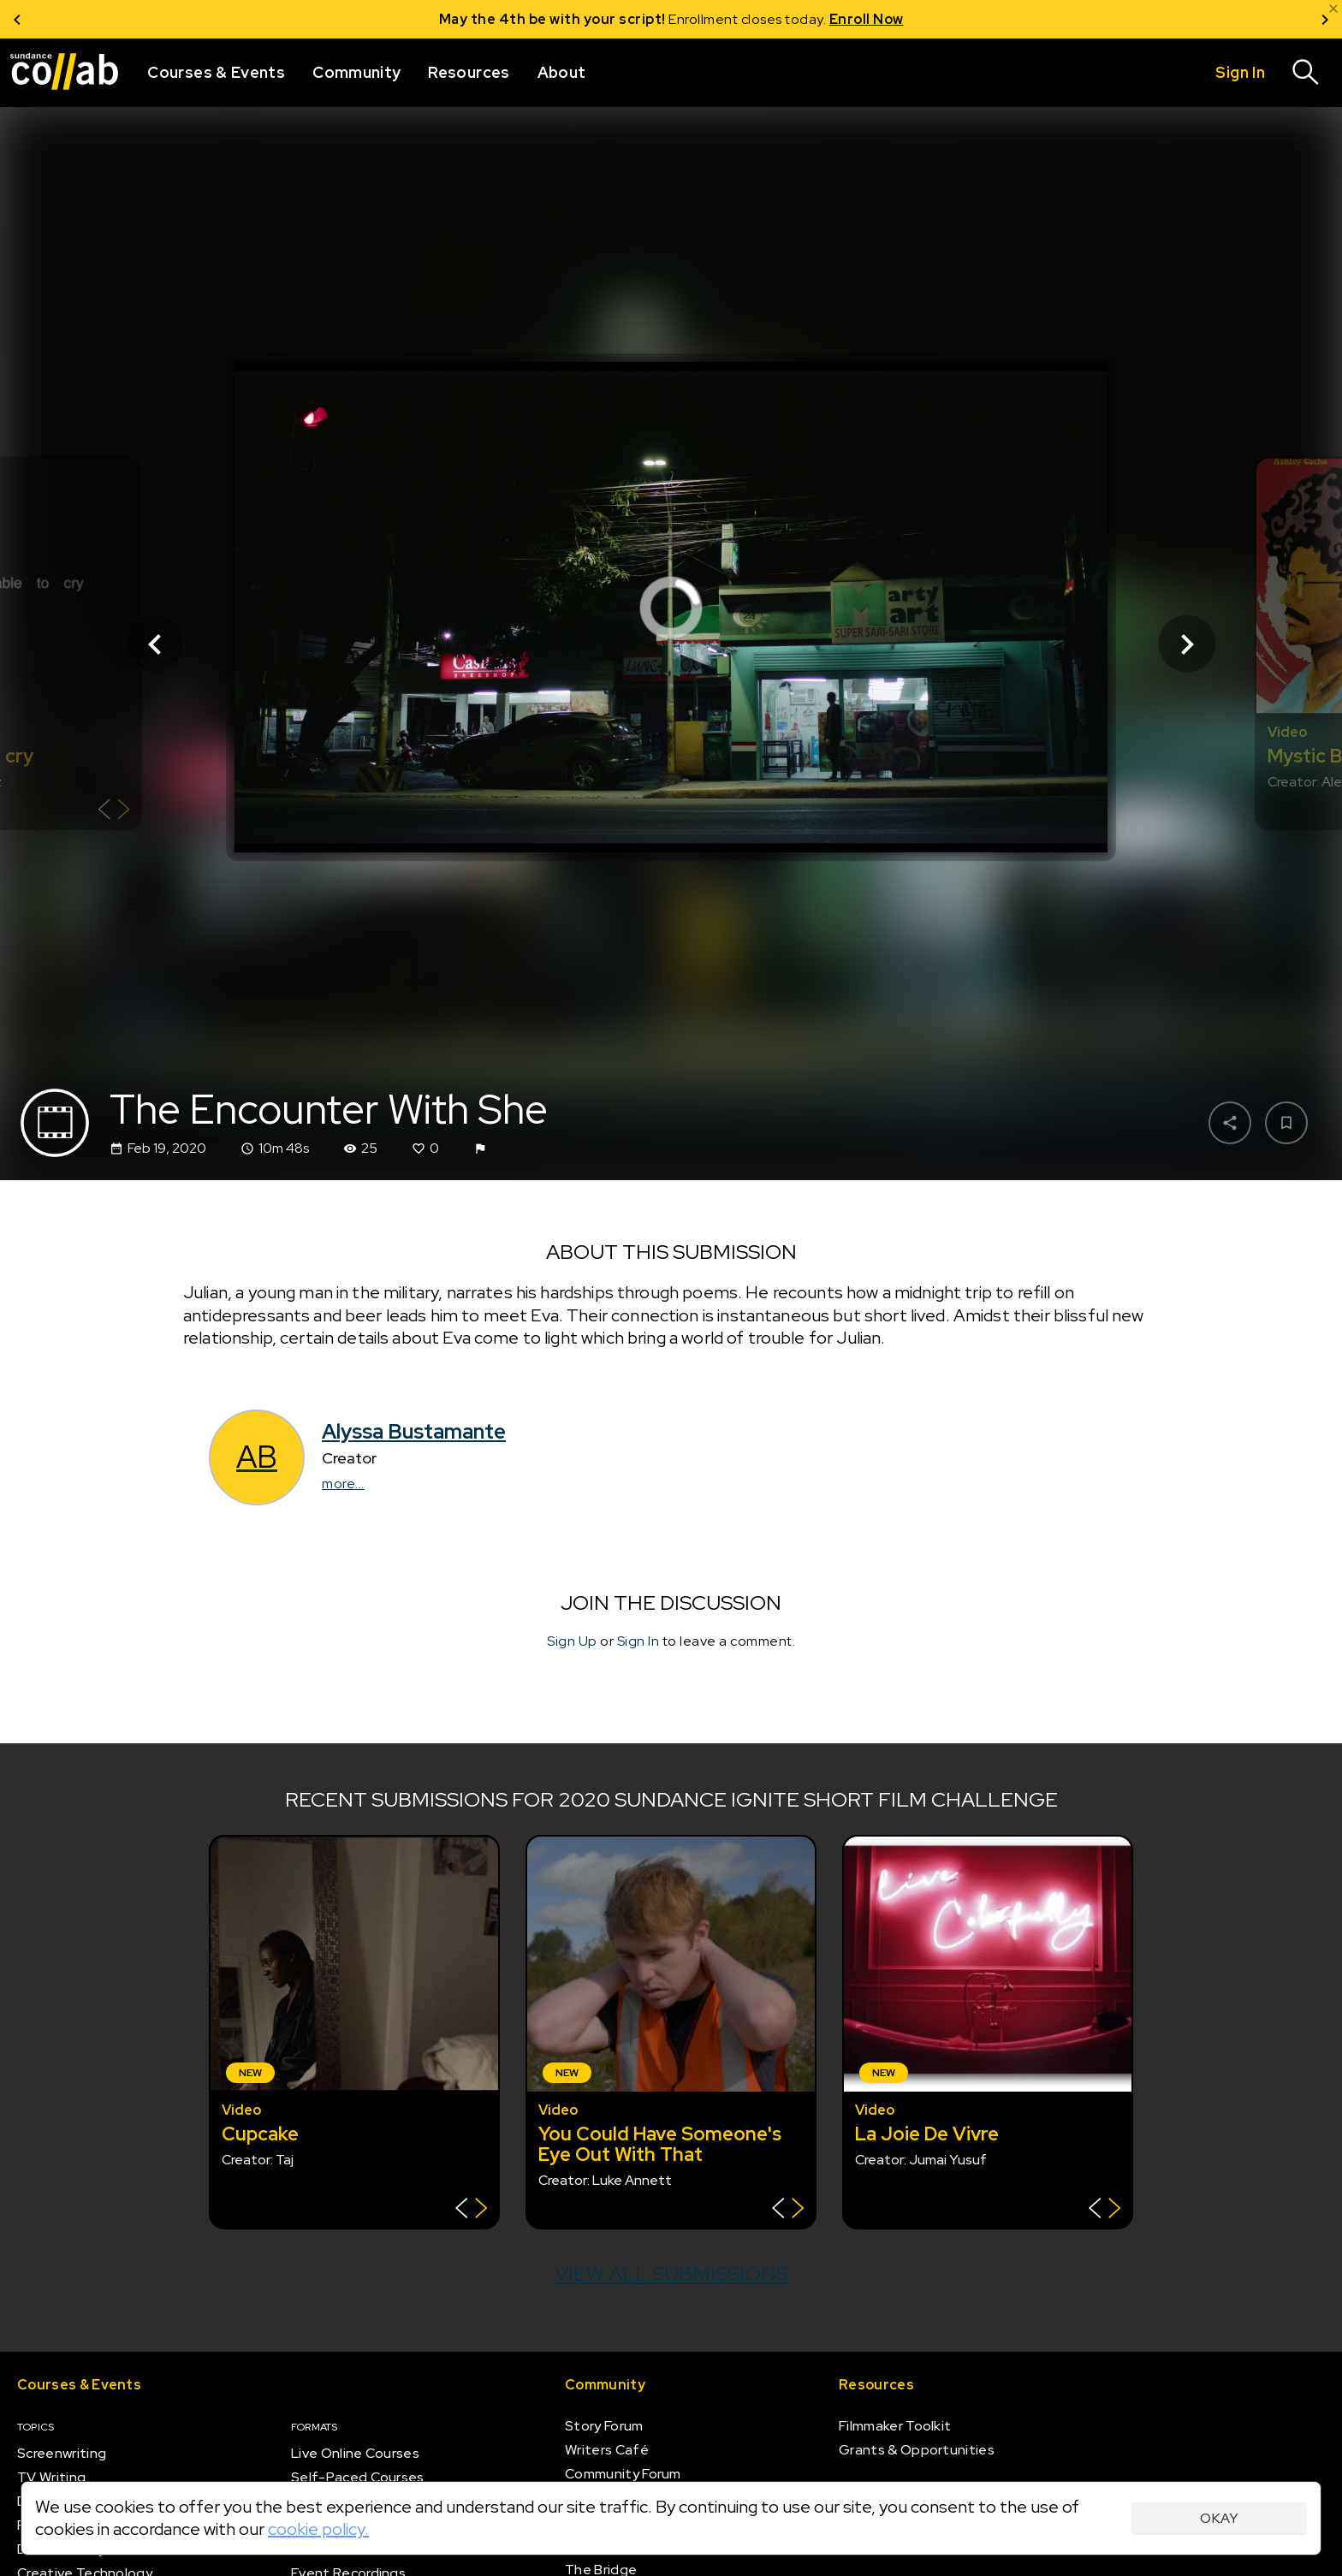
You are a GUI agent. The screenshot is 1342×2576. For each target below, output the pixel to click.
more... (343, 1484)
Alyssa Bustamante (414, 1431)
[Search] (1306, 73)
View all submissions (671, 2273)
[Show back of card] (114, 811)
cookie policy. (318, 2529)
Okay (1219, 2518)
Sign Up (572, 1641)
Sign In (638, 1641)
